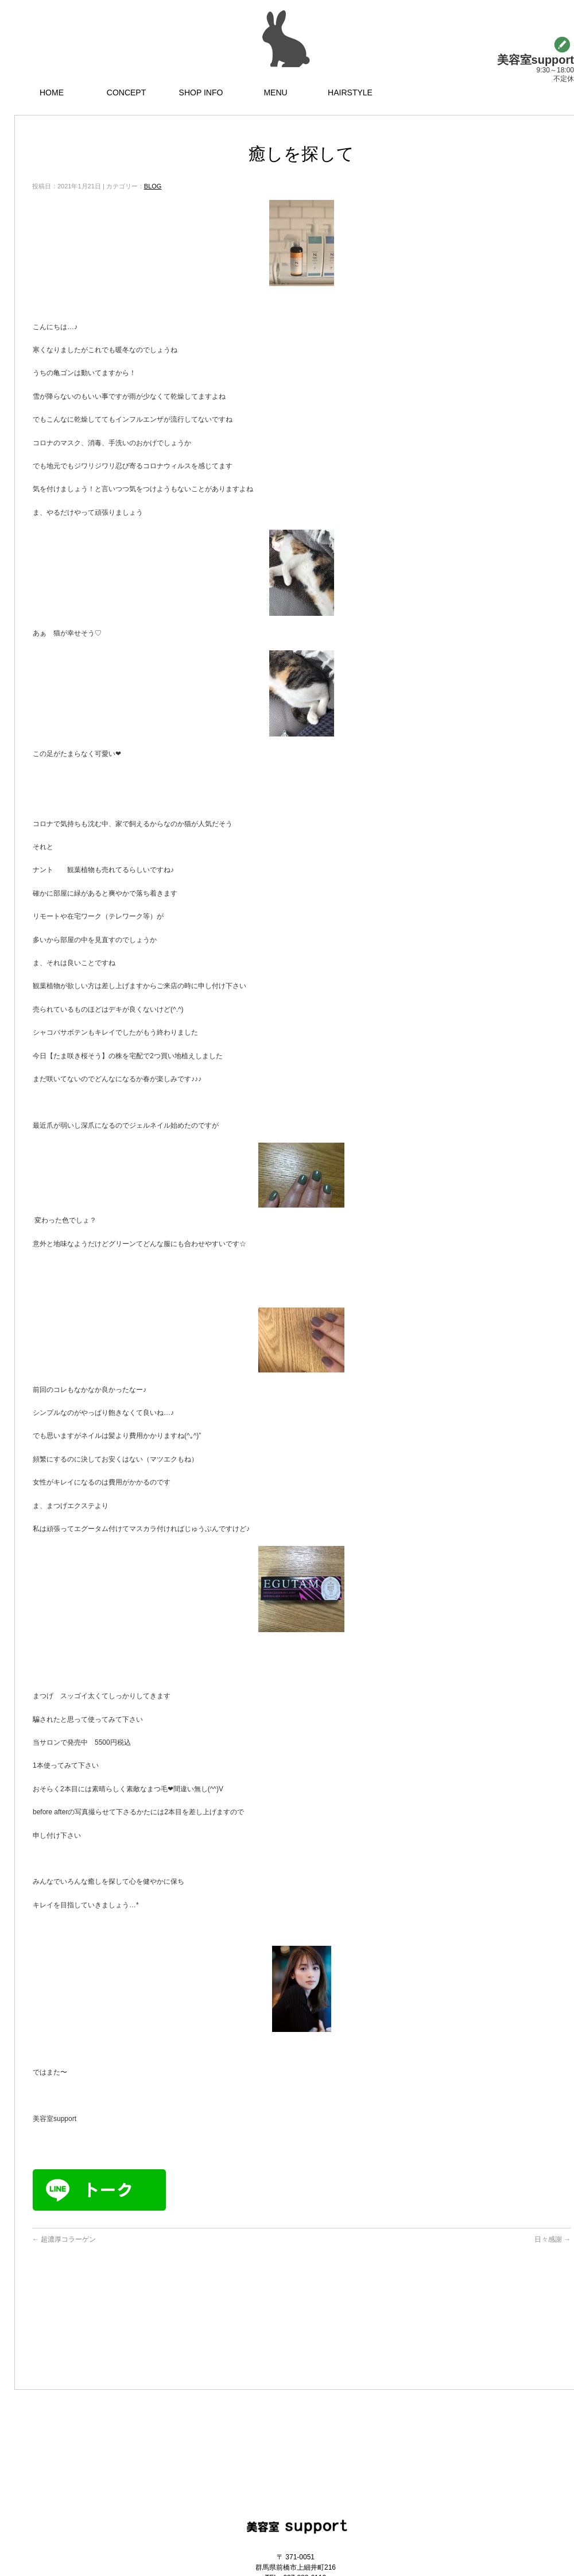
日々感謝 (552, 2239)
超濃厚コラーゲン (64, 2239)
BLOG (153, 186)
